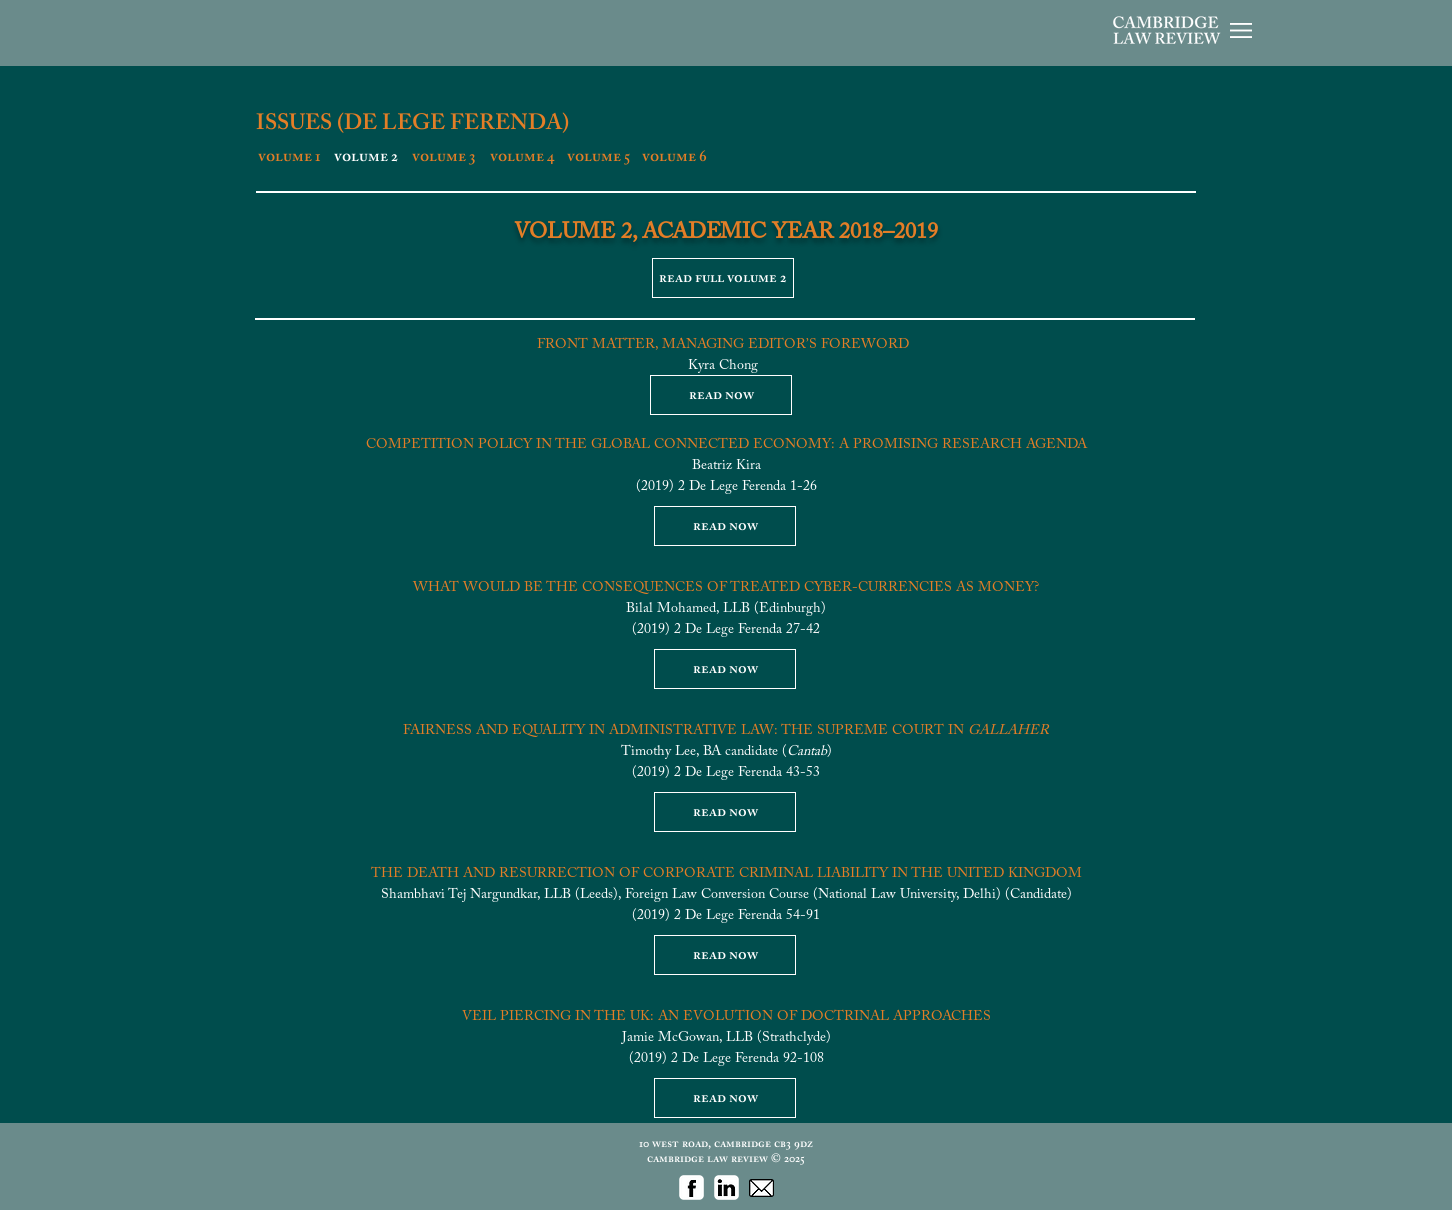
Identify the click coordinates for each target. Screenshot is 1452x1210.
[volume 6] (674, 157)
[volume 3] (444, 157)
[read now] (721, 395)
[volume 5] (598, 157)
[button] (1241, 30)
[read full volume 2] (723, 278)
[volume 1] (289, 157)
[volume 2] (365, 157)
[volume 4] (522, 157)
